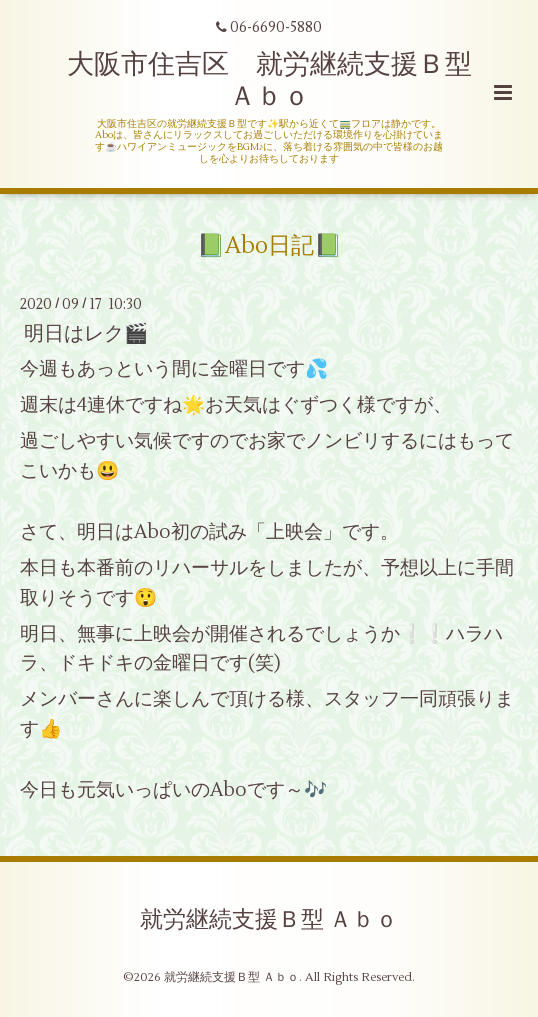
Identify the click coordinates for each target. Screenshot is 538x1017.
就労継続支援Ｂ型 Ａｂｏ (269, 920)
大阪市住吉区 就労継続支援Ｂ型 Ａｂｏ (283, 80)
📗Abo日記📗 (269, 245)
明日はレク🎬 (86, 333)
